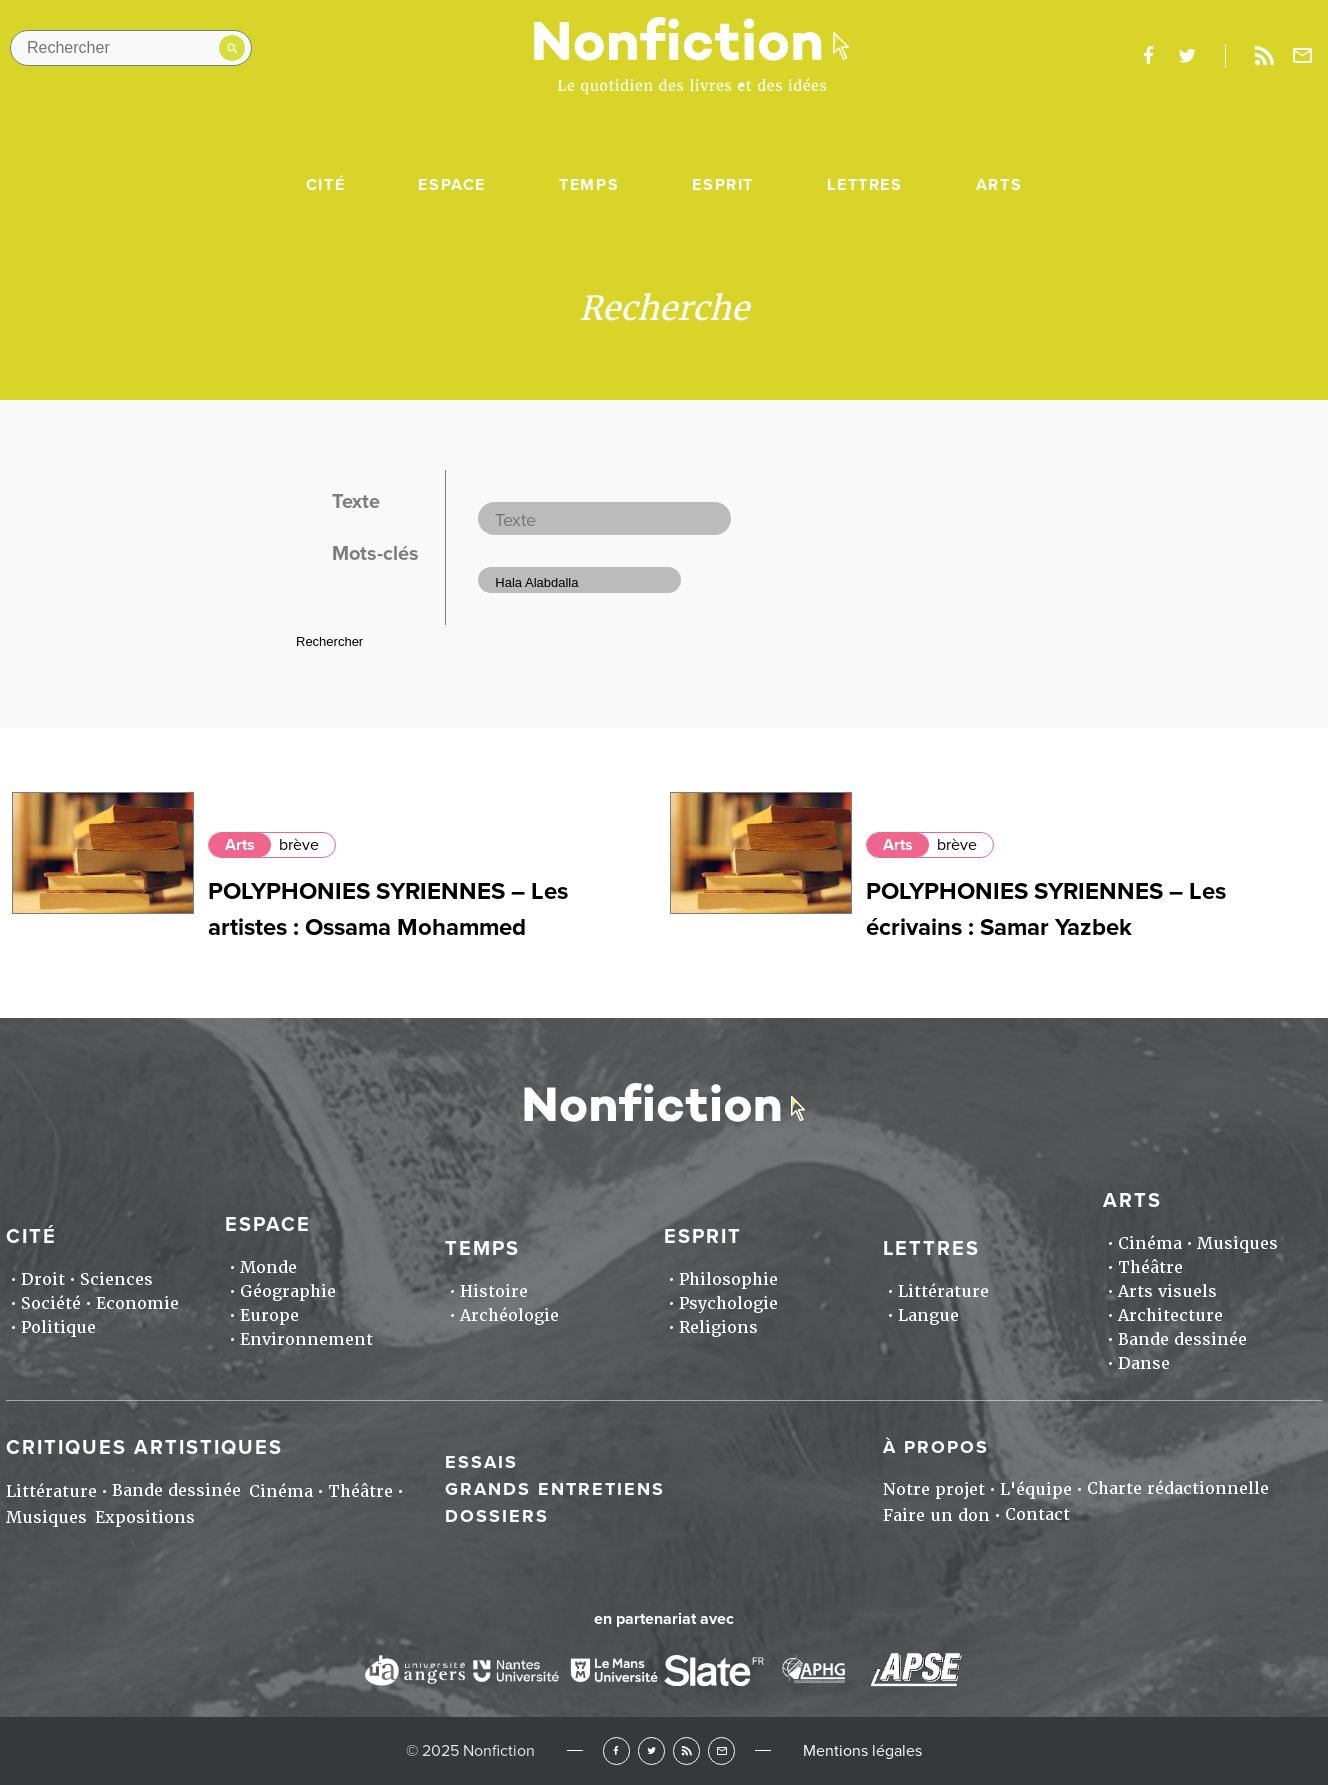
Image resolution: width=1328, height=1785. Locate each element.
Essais (481, 1462)
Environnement (306, 1339)
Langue (928, 1315)
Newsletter (1303, 56)
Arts (999, 185)
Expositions (145, 1517)
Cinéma (1150, 1243)
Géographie (288, 1291)
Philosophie (728, 1279)
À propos (936, 1447)
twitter (1187, 56)
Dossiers (497, 1516)
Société (51, 1303)
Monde (268, 1267)
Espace (452, 185)
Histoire (494, 1291)
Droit (43, 1279)
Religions (718, 1327)
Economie (137, 1303)
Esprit (723, 185)
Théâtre (1150, 1267)
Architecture (1170, 1315)
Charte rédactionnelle (1178, 1488)
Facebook (616, 1750)
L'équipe (1036, 1489)
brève (299, 845)
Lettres (864, 185)
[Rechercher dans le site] (131, 48)
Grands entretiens (555, 1489)
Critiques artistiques (144, 1448)
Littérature (943, 1291)
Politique (58, 1327)
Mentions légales (862, 1751)
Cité (325, 185)
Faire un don (936, 1515)
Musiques (1237, 1243)
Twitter (651, 1750)
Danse (1144, 1363)
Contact (1037, 1514)
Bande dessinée (1182, 1339)
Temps (589, 185)
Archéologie (509, 1315)
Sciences (116, 1279)
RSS (686, 1750)
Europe (269, 1315)
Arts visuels (1167, 1291)
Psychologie (728, 1303)
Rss (1264, 56)
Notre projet (934, 1489)
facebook (1148, 56)
